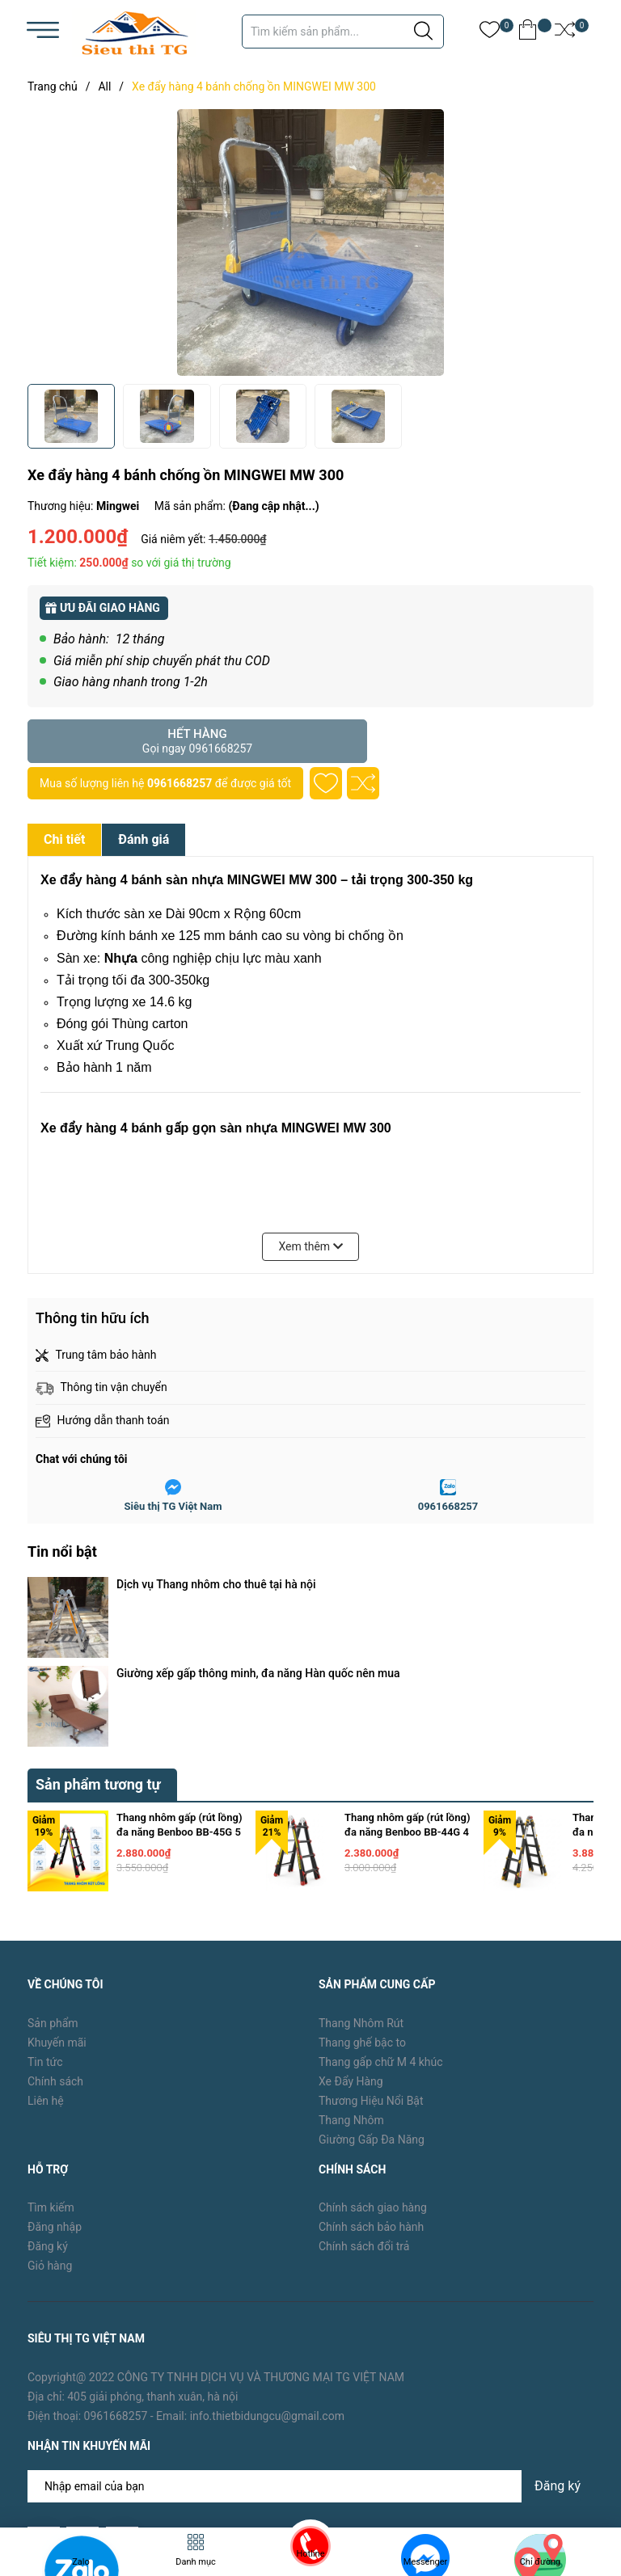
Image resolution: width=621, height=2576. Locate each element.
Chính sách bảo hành (371, 2094)
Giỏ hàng (49, 2133)
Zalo (81, 2562)
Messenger (425, 2562)
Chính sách (55, 1948)
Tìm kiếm (50, 2074)
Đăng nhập (54, 2094)
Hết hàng (197, 741)
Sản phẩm (52, 1890)
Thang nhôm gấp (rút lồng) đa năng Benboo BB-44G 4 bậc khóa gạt (407, 1699)
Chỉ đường (540, 2562)
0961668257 (179, 783)
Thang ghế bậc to (362, 1910)
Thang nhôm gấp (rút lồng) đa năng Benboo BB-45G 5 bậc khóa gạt (179, 1699)
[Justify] (423, 31)
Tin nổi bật (62, 1551)
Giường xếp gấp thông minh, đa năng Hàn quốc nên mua (258, 1606)
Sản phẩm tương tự (98, 1651)
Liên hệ (45, 1968)
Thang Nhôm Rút (361, 1890)
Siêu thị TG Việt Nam (173, 1506)
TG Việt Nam (150, 2470)
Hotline (311, 2554)
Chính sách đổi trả (364, 2113)
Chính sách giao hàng (373, 2074)
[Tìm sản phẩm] (343, 31)
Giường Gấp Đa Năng (372, 2007)
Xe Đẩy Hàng (351, 1948)
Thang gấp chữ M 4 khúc (381, 1929)
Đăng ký (47, 2113)
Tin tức (45, 1929)
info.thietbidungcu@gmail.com (267, 2283)
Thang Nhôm (351, 1987)
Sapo (259, 2470)
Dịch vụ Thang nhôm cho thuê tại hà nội (216, 1584)
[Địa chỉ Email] (310, 2354)
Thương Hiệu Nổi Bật (371, 1968)
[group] (310, 242)
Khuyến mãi (57, 1910)
